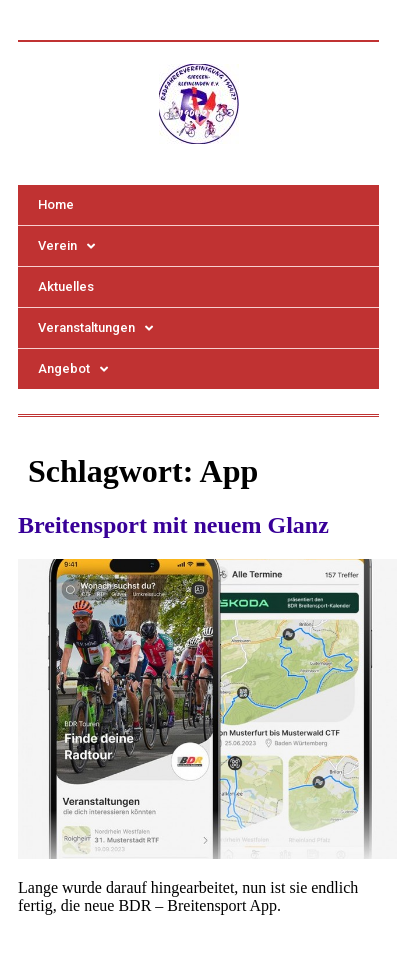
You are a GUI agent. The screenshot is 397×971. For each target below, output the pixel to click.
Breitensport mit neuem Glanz (173, 525)
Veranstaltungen (95, 328)
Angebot (73, 369)
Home (56, 204)
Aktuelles (66, 286)
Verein (66, 246)
